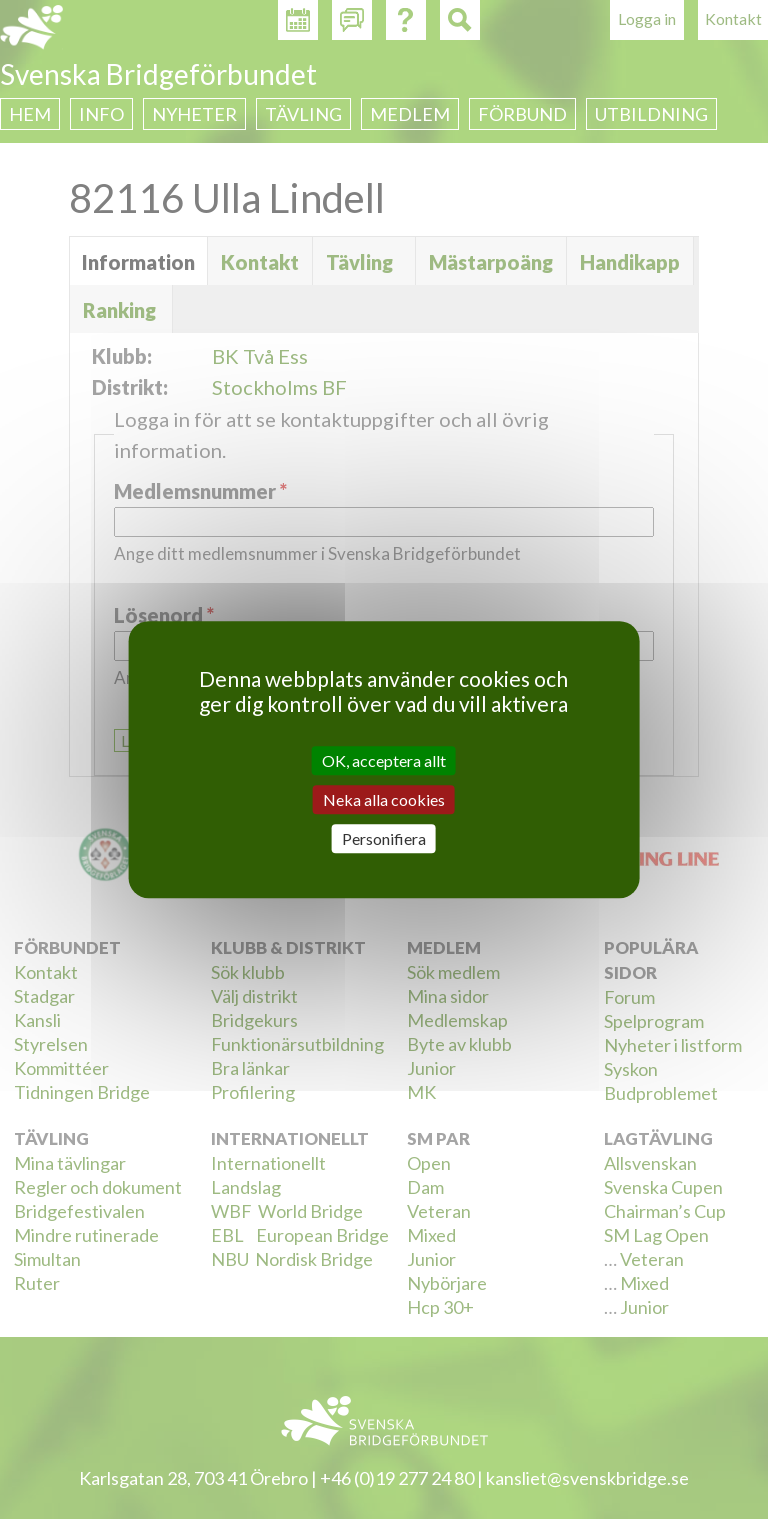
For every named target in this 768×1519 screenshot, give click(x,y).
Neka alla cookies (384, 799)
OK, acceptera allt (384, 760)
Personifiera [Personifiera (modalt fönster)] (384, 838)
